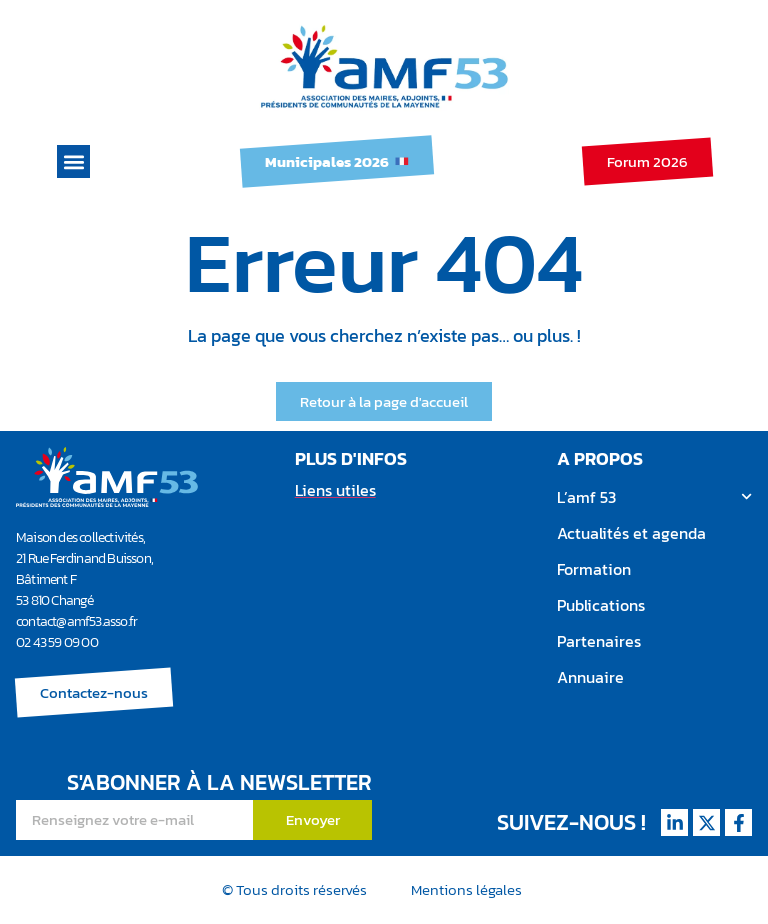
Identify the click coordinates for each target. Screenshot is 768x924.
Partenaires (599, 641)
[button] (73, 161)
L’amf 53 (654, 496)
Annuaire (590, 677)
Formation (594, 569)
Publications (601, 605)
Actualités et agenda (631, 533)
